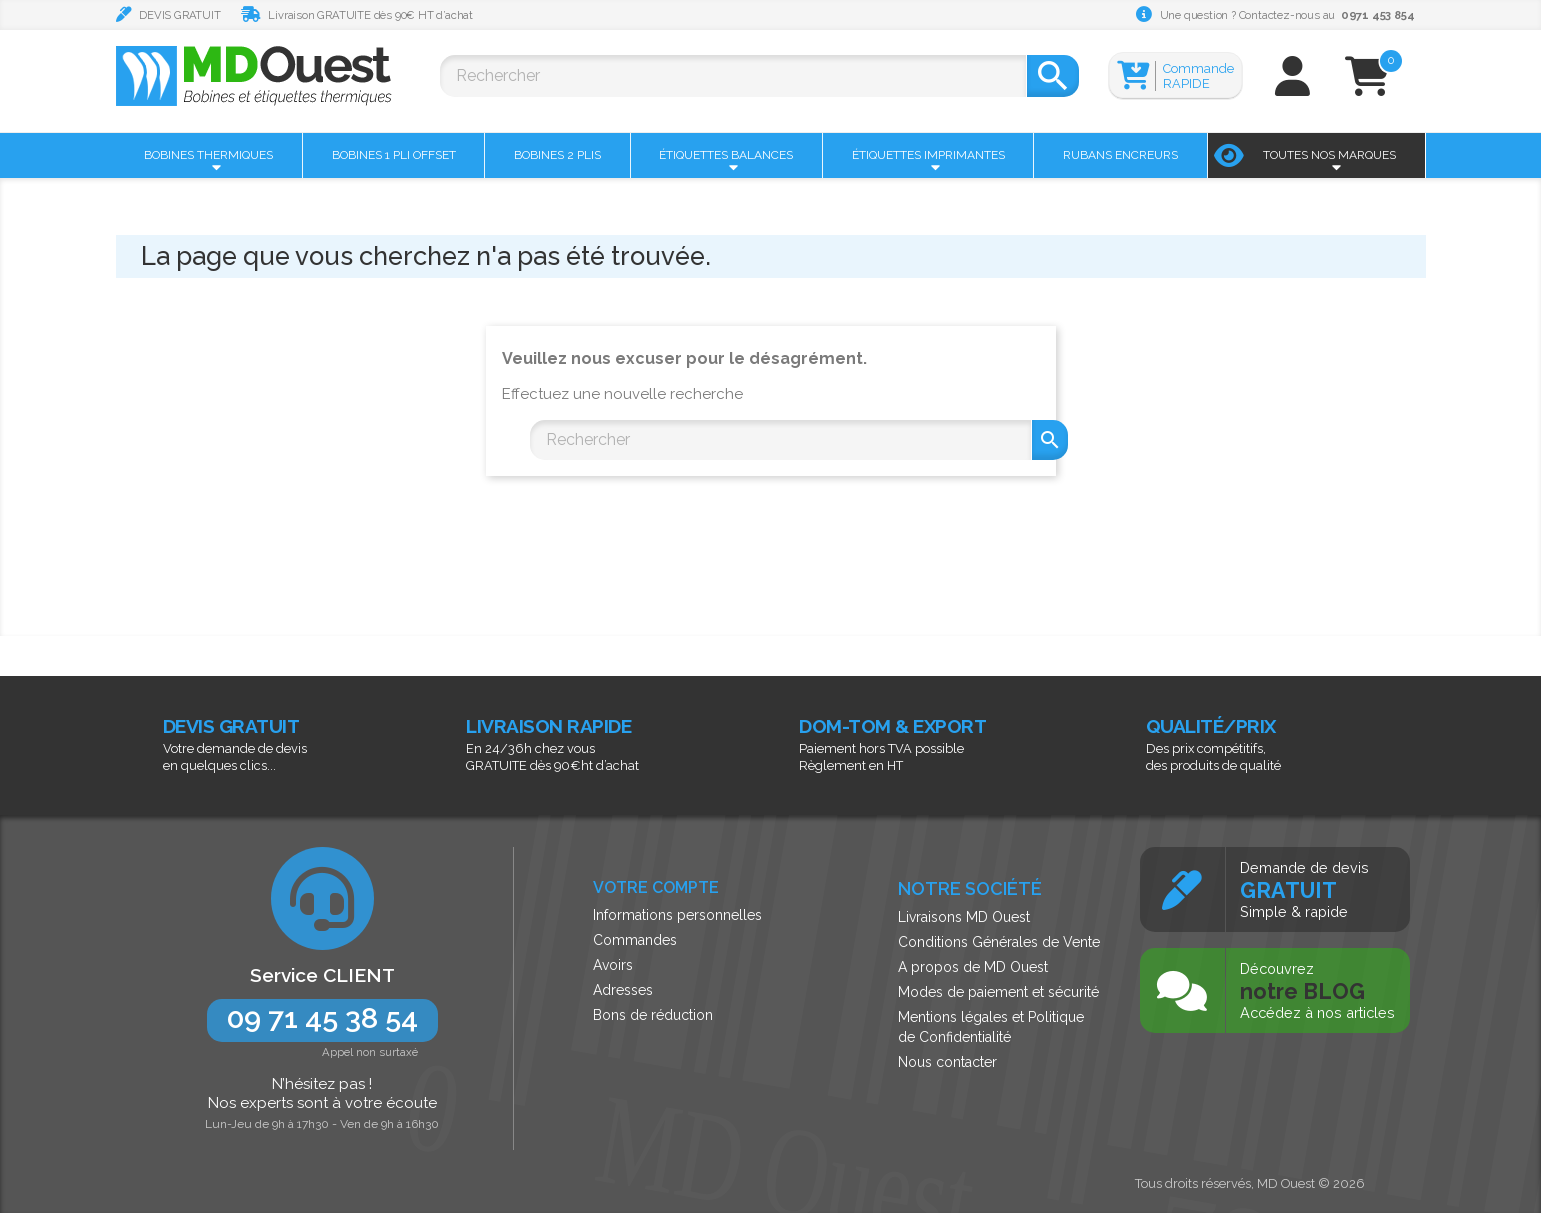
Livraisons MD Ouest (964, 917)
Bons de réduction (653, 1015)
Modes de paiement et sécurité (998, 992)
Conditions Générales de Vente (999, 942)
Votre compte (656, 887)
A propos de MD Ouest (973, 967)
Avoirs (613, 965)
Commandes (635, 940)
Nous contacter (947, 1062)
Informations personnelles (677, 915)
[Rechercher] (733, 76)
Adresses (623, 990)
